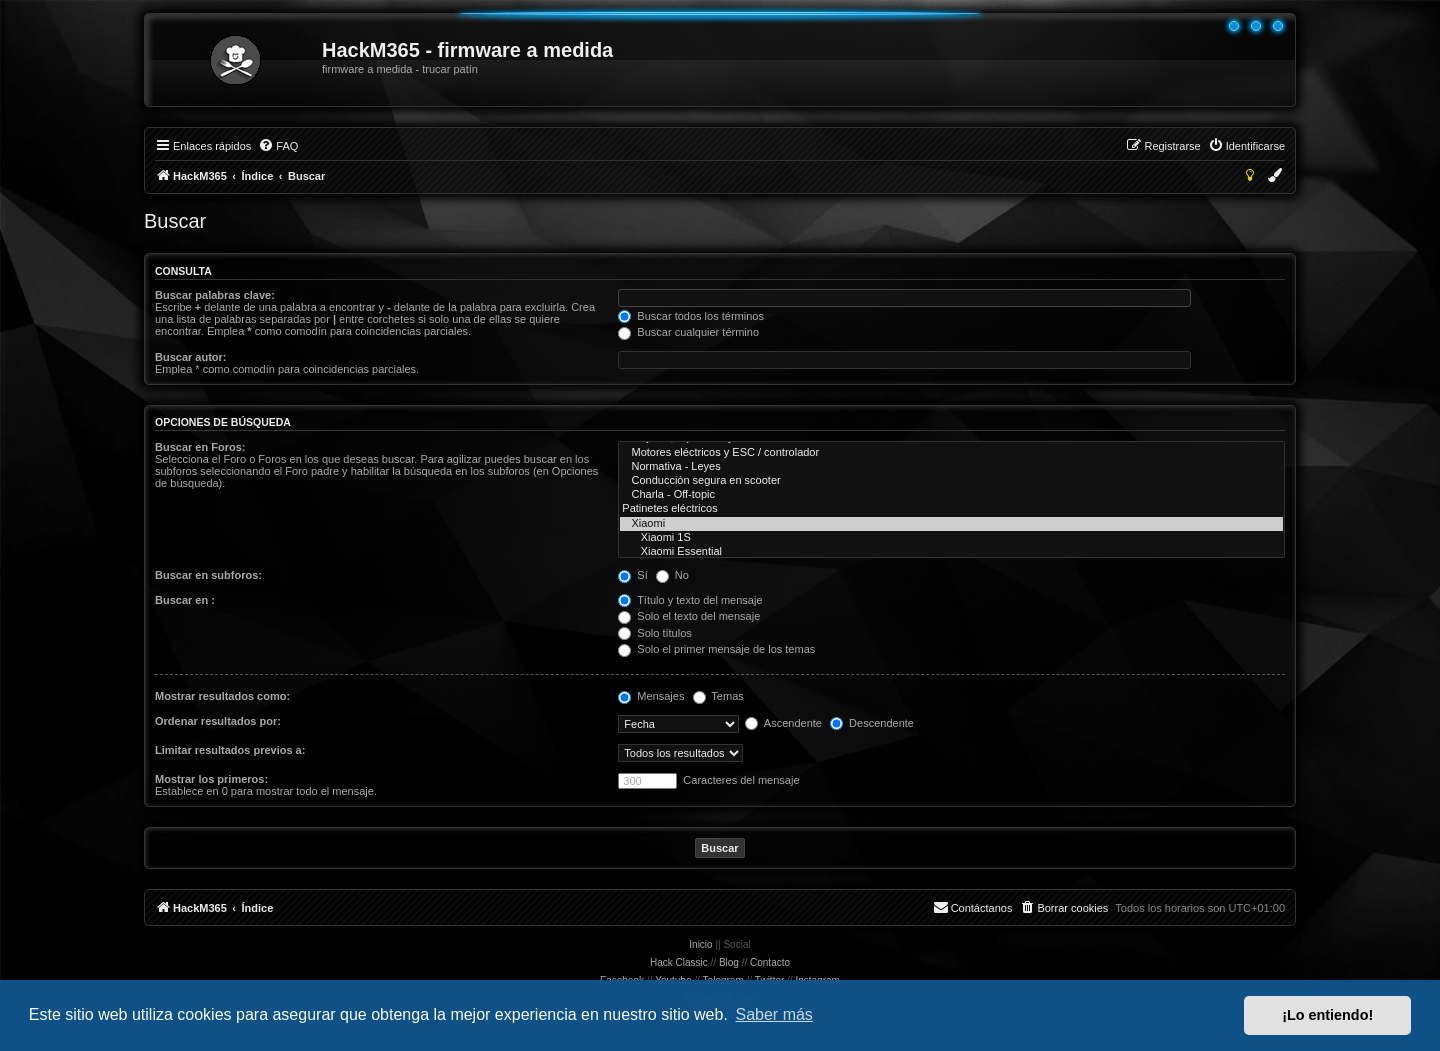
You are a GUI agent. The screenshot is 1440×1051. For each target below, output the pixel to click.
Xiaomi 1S (951, 538)
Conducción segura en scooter (951, 481)
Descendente (872, 723)
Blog (729, 962)
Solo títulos (654, 633)
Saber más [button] (774, 1014)
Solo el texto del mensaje (689, 616)
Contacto (770, 962)
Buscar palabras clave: (215, 295)
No (672, 575)
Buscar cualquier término (688, 332)
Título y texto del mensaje (690, 600)
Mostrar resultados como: (222, 696)
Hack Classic (679, 962)
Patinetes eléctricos (951, 509)
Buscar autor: (191, 357)
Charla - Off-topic (951, 495)
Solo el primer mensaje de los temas (716, 649)
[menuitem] (278, 146)
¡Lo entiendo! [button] (1327, 1015)
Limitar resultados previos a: (230, 750)
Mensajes (651, 696)
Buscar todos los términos (691, 316)
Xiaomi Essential (951, 552)
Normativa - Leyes (951, 467)
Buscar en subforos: (208, 575)
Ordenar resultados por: (218, 721)
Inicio (700, 944)
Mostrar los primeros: (211, 779)
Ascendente (783, 723)
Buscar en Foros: (200, 447)
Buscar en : (185, 600)
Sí (632, 575)
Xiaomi (951, 524)
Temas (718, 696)
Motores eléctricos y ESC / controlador (951, 453)
